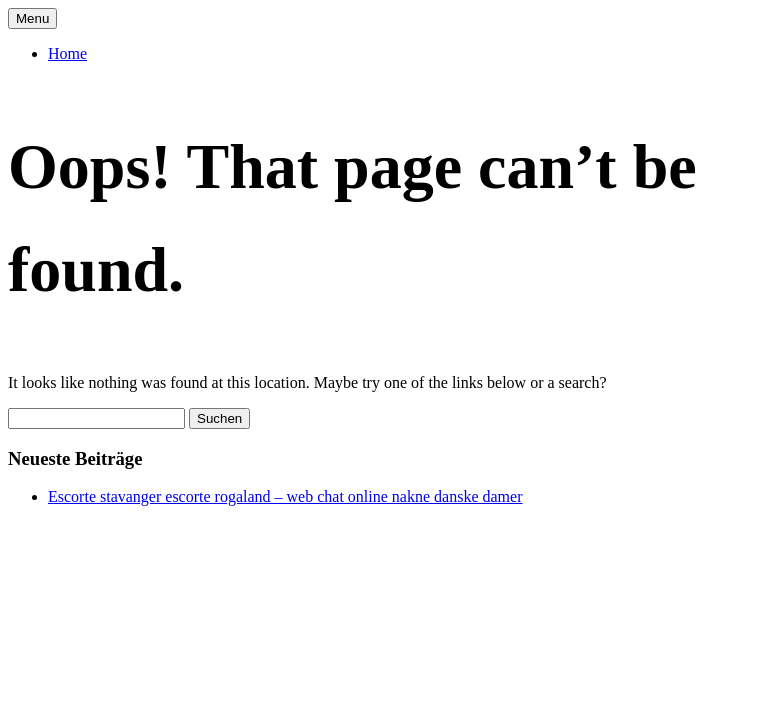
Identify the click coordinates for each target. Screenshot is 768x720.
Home (67, 53)
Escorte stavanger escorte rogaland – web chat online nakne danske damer (285, 496)
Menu (32, 18)
